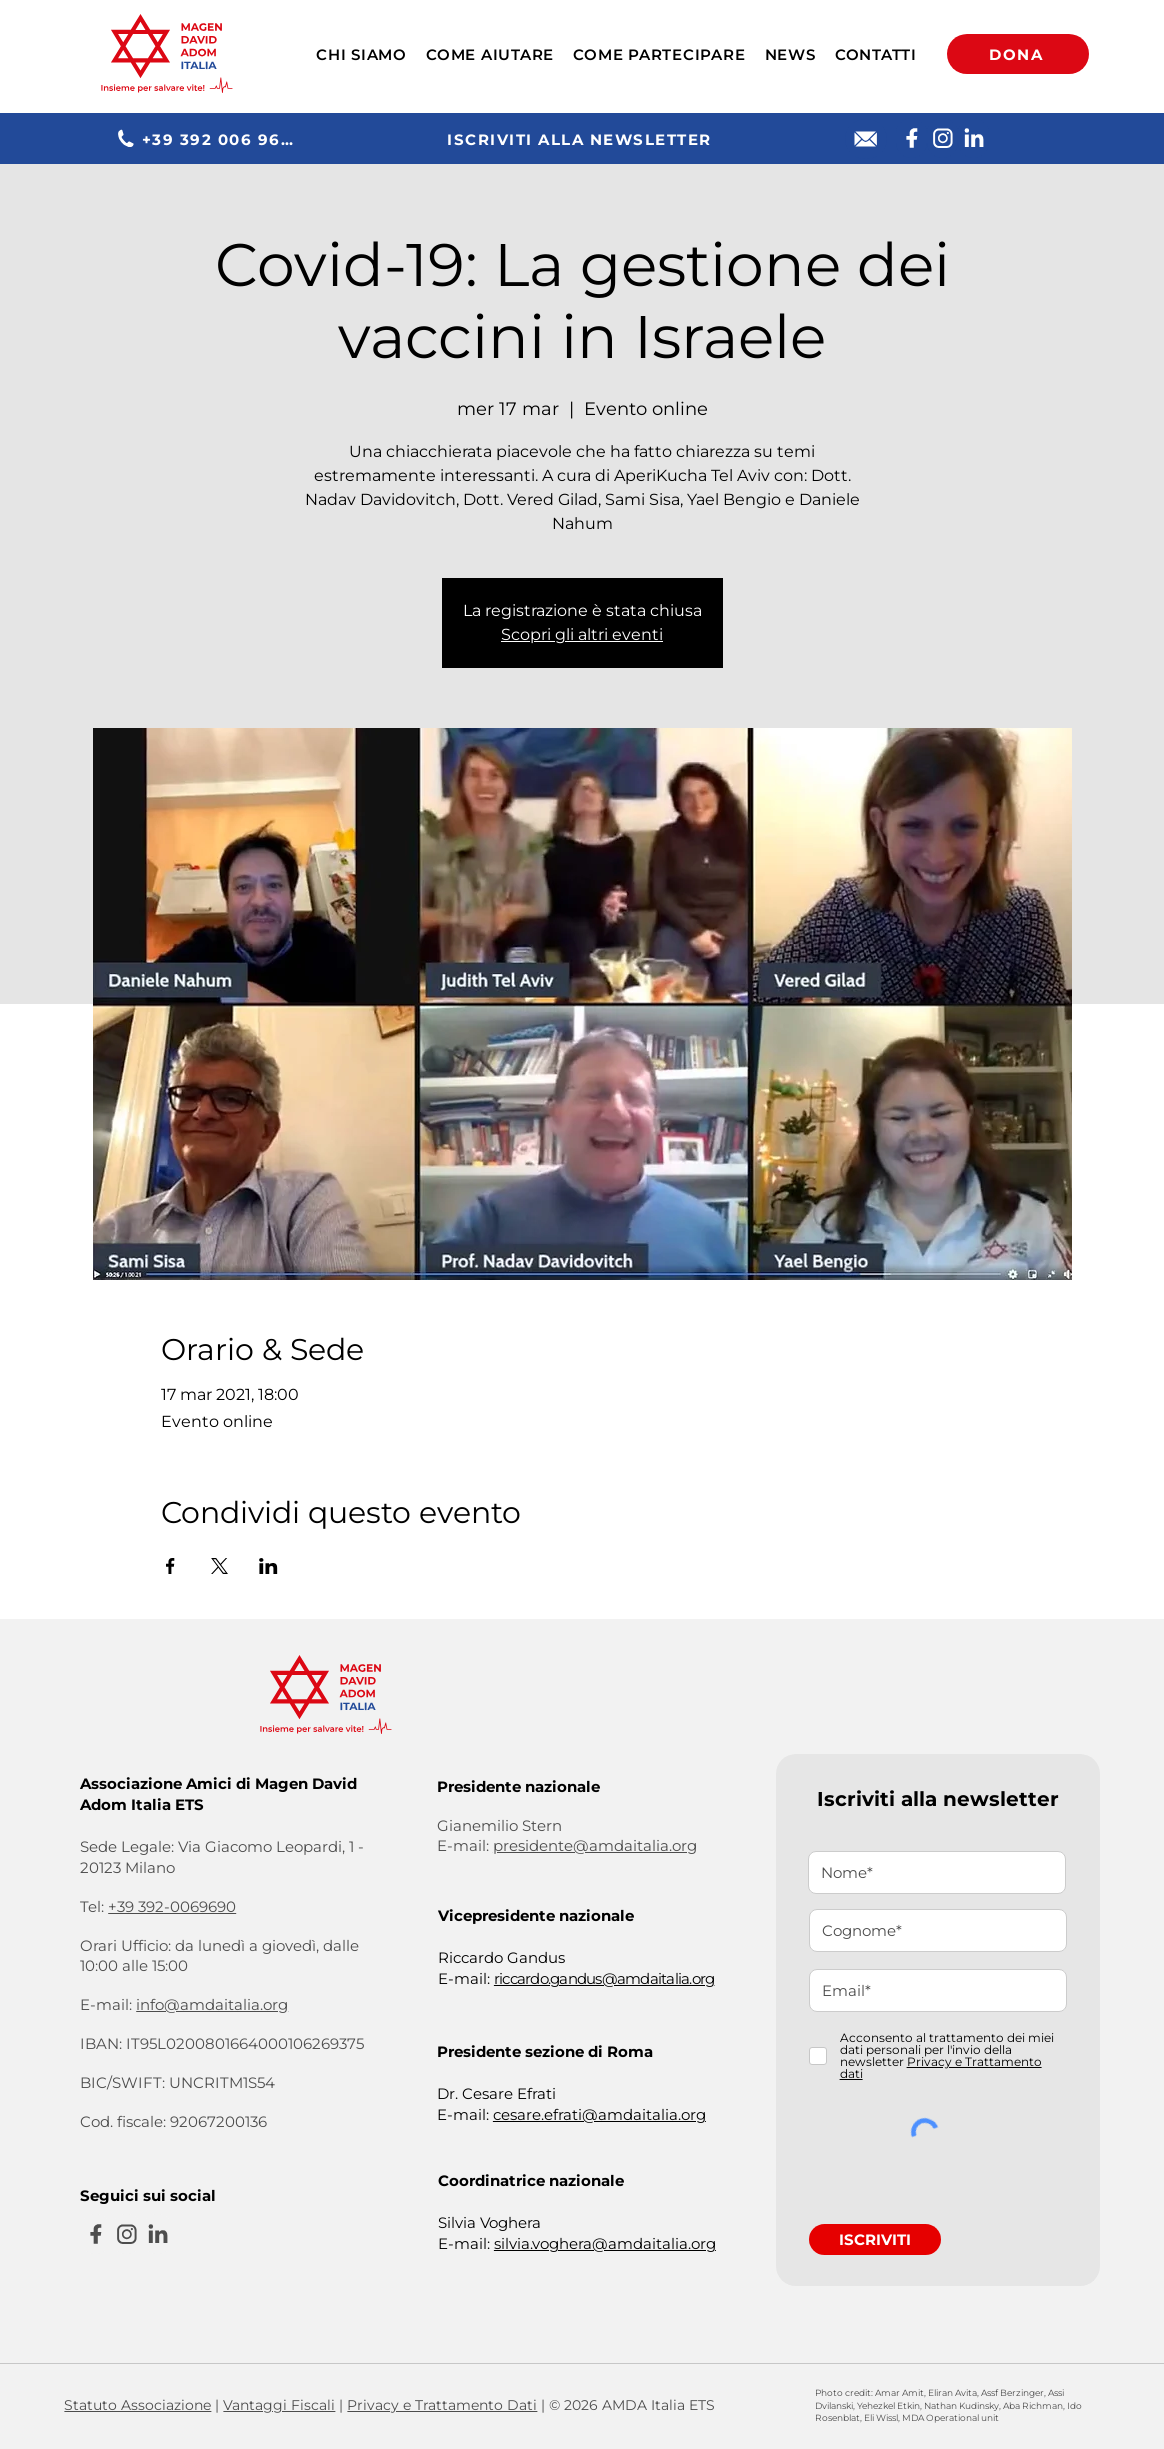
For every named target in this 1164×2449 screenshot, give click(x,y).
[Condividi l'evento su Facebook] (170, 1566)
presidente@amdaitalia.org (595, 1845)
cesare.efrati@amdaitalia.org (599, 2114)
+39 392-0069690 (172, 1906)
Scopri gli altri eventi (582, 634)
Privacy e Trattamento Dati (442, 2405)
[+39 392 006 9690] (209, 139)
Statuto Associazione (137, 2405)
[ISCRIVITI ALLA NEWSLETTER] (581, 139)
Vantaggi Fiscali (279, 2405)
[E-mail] (866, 139)
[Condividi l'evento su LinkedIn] (268, 1566)
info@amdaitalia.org (212, 2004)
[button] (361, 54)
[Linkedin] (973, 138)
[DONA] (1018, 54)
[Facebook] (911, 138)
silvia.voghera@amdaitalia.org (605, 2243)
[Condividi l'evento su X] (219, 1566)
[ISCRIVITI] (875, 2239)
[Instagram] (942, 138)
